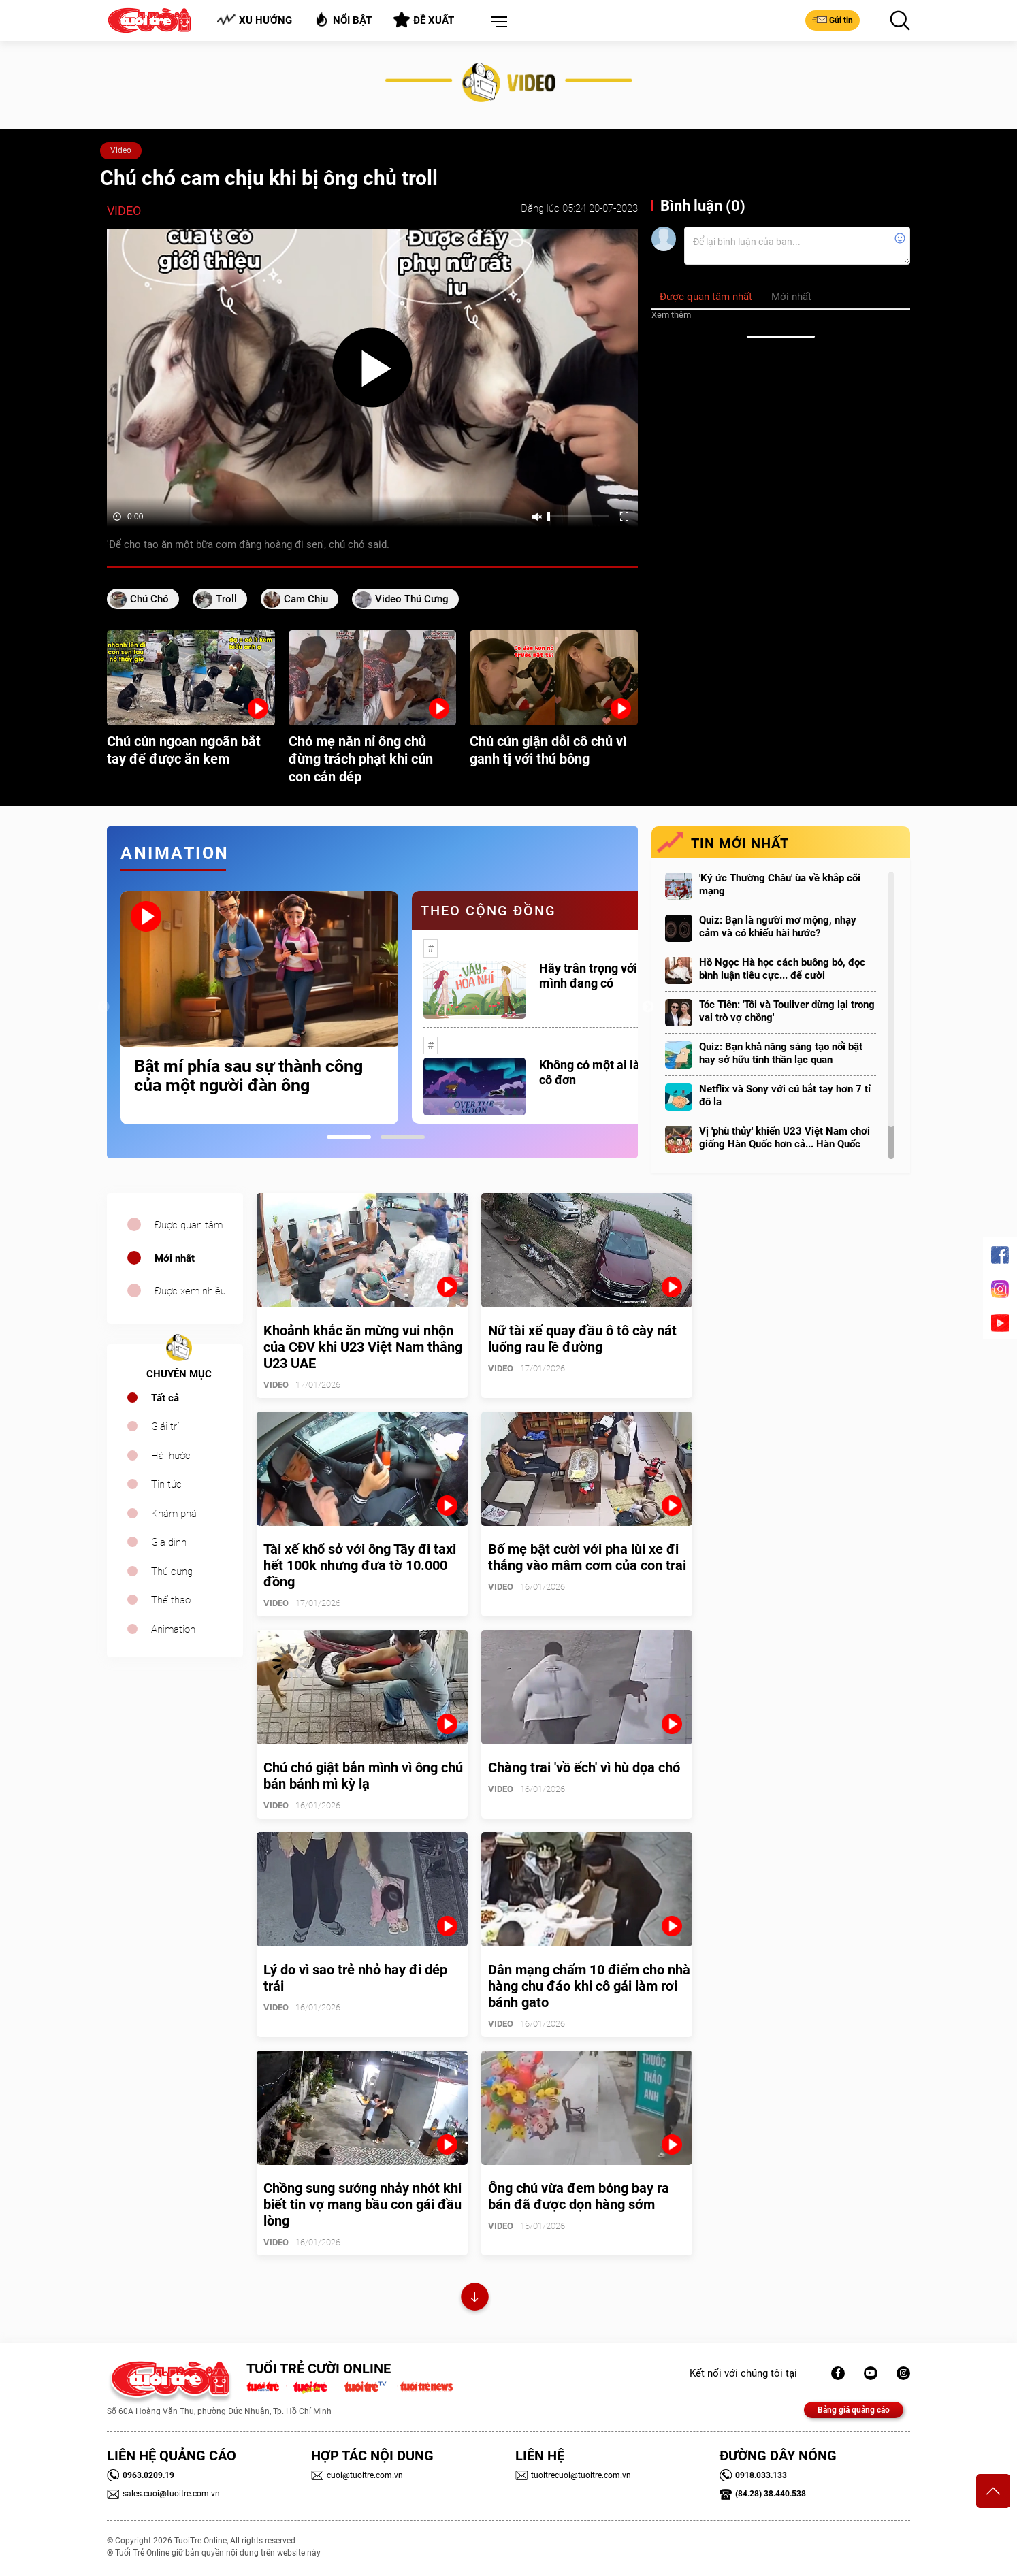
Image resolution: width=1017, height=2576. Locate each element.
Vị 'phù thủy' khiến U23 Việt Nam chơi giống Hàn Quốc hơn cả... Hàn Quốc (784, 1137)
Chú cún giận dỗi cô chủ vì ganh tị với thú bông (548, 750)
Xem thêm (671, 315)
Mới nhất (175, 1258)
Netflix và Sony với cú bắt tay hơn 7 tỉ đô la (785, 1095)
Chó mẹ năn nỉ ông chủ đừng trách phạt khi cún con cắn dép (361, 759)
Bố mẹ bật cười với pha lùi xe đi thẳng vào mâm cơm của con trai (587, 1557)
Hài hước (171, 1456)
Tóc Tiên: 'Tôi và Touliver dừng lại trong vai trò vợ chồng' (787, 1011)
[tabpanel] (259, 1007)
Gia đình (169, 1542)
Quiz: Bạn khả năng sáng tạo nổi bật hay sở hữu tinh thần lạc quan (780, 1053)
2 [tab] (403, 1137)
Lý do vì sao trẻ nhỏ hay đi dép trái (355, 1977)
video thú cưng (412, 599)
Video (120, 150)
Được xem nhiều (190, 1291)
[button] (496, 22)
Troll (226, 599)
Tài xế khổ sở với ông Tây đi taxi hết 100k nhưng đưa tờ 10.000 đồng (359, 1565)
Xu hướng (254, 20)
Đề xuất (423, 20)
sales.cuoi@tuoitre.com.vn (163, 2493)
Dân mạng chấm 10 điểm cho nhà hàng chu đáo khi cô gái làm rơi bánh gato (589, 1985)
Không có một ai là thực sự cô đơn (611, 1072)
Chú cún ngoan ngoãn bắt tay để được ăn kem (184, 750)
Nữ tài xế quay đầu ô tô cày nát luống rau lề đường (582, 1338)
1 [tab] (349, 1137)
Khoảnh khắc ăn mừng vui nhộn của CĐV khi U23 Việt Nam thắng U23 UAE (362, 1346)
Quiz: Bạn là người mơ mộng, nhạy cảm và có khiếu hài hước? (777, 926)
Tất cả (165, 1398)
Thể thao (171, 1600)
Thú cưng (172, 1571)
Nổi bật (343, 19)
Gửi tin (832, 19)
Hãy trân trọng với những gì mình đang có (613, 975)
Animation (173, 1629)
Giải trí (165, 1426)
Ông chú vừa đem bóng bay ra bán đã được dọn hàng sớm (578, 2196)
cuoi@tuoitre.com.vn (357, 2475)
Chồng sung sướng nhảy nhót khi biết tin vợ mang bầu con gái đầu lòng (362, 2204)
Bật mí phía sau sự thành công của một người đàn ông (248, 1076)
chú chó (149, 599)
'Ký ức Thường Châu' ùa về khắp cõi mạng (779, 884)
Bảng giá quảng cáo (854, 2410)
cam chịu (306, 599)
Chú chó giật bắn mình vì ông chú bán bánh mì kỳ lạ (363, 1775)
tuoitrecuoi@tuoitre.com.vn (573, 2475)
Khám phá (174, 1513)
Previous (103, 1007)
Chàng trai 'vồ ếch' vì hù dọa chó (584, 1767)
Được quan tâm (189, 1225)
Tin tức (166, 1484)
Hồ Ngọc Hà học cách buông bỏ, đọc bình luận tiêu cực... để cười (782, 968)
